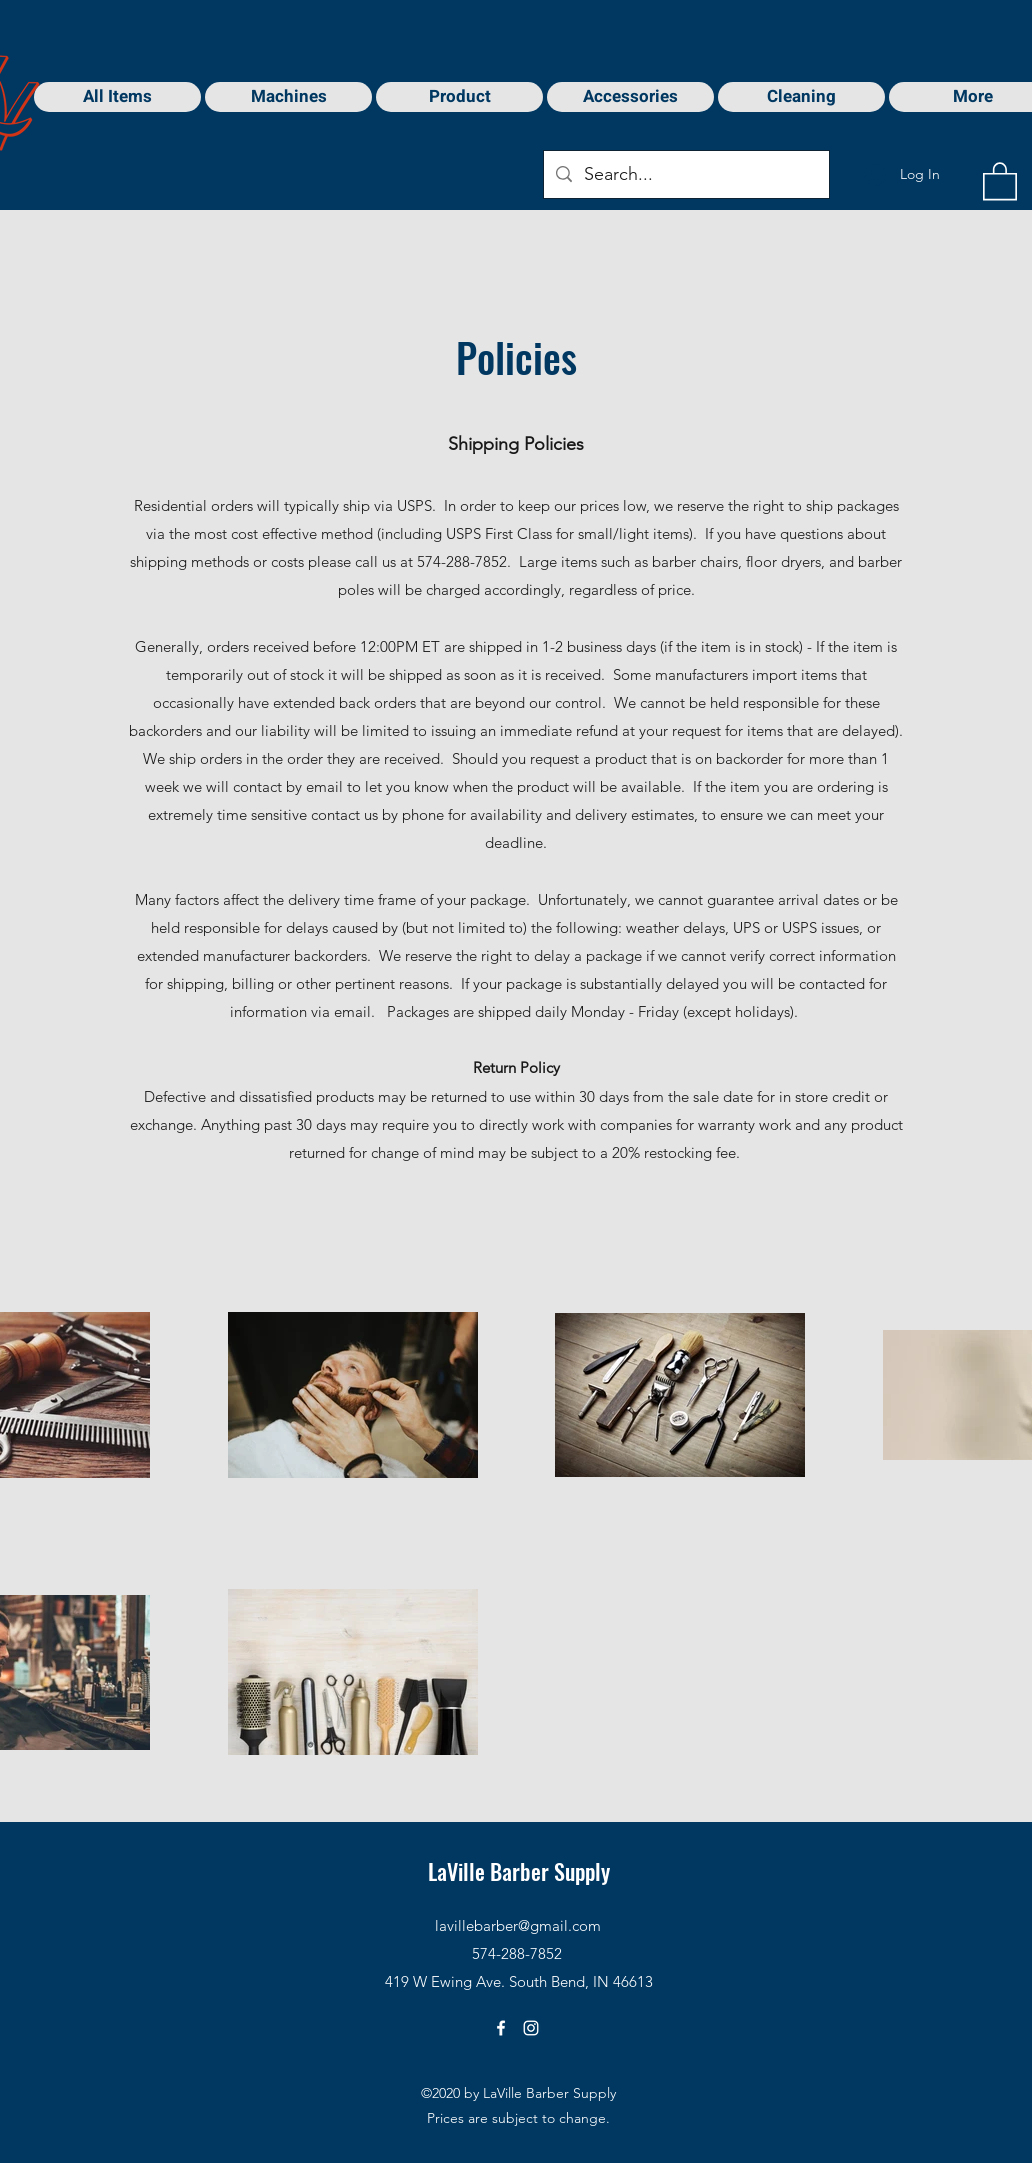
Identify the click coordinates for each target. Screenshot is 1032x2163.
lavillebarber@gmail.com (518, 1925)
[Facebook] (501, 2028)
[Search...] (685, 175)
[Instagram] (531, 2028)
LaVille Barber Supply (519, 1871)
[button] (1000, 180)
